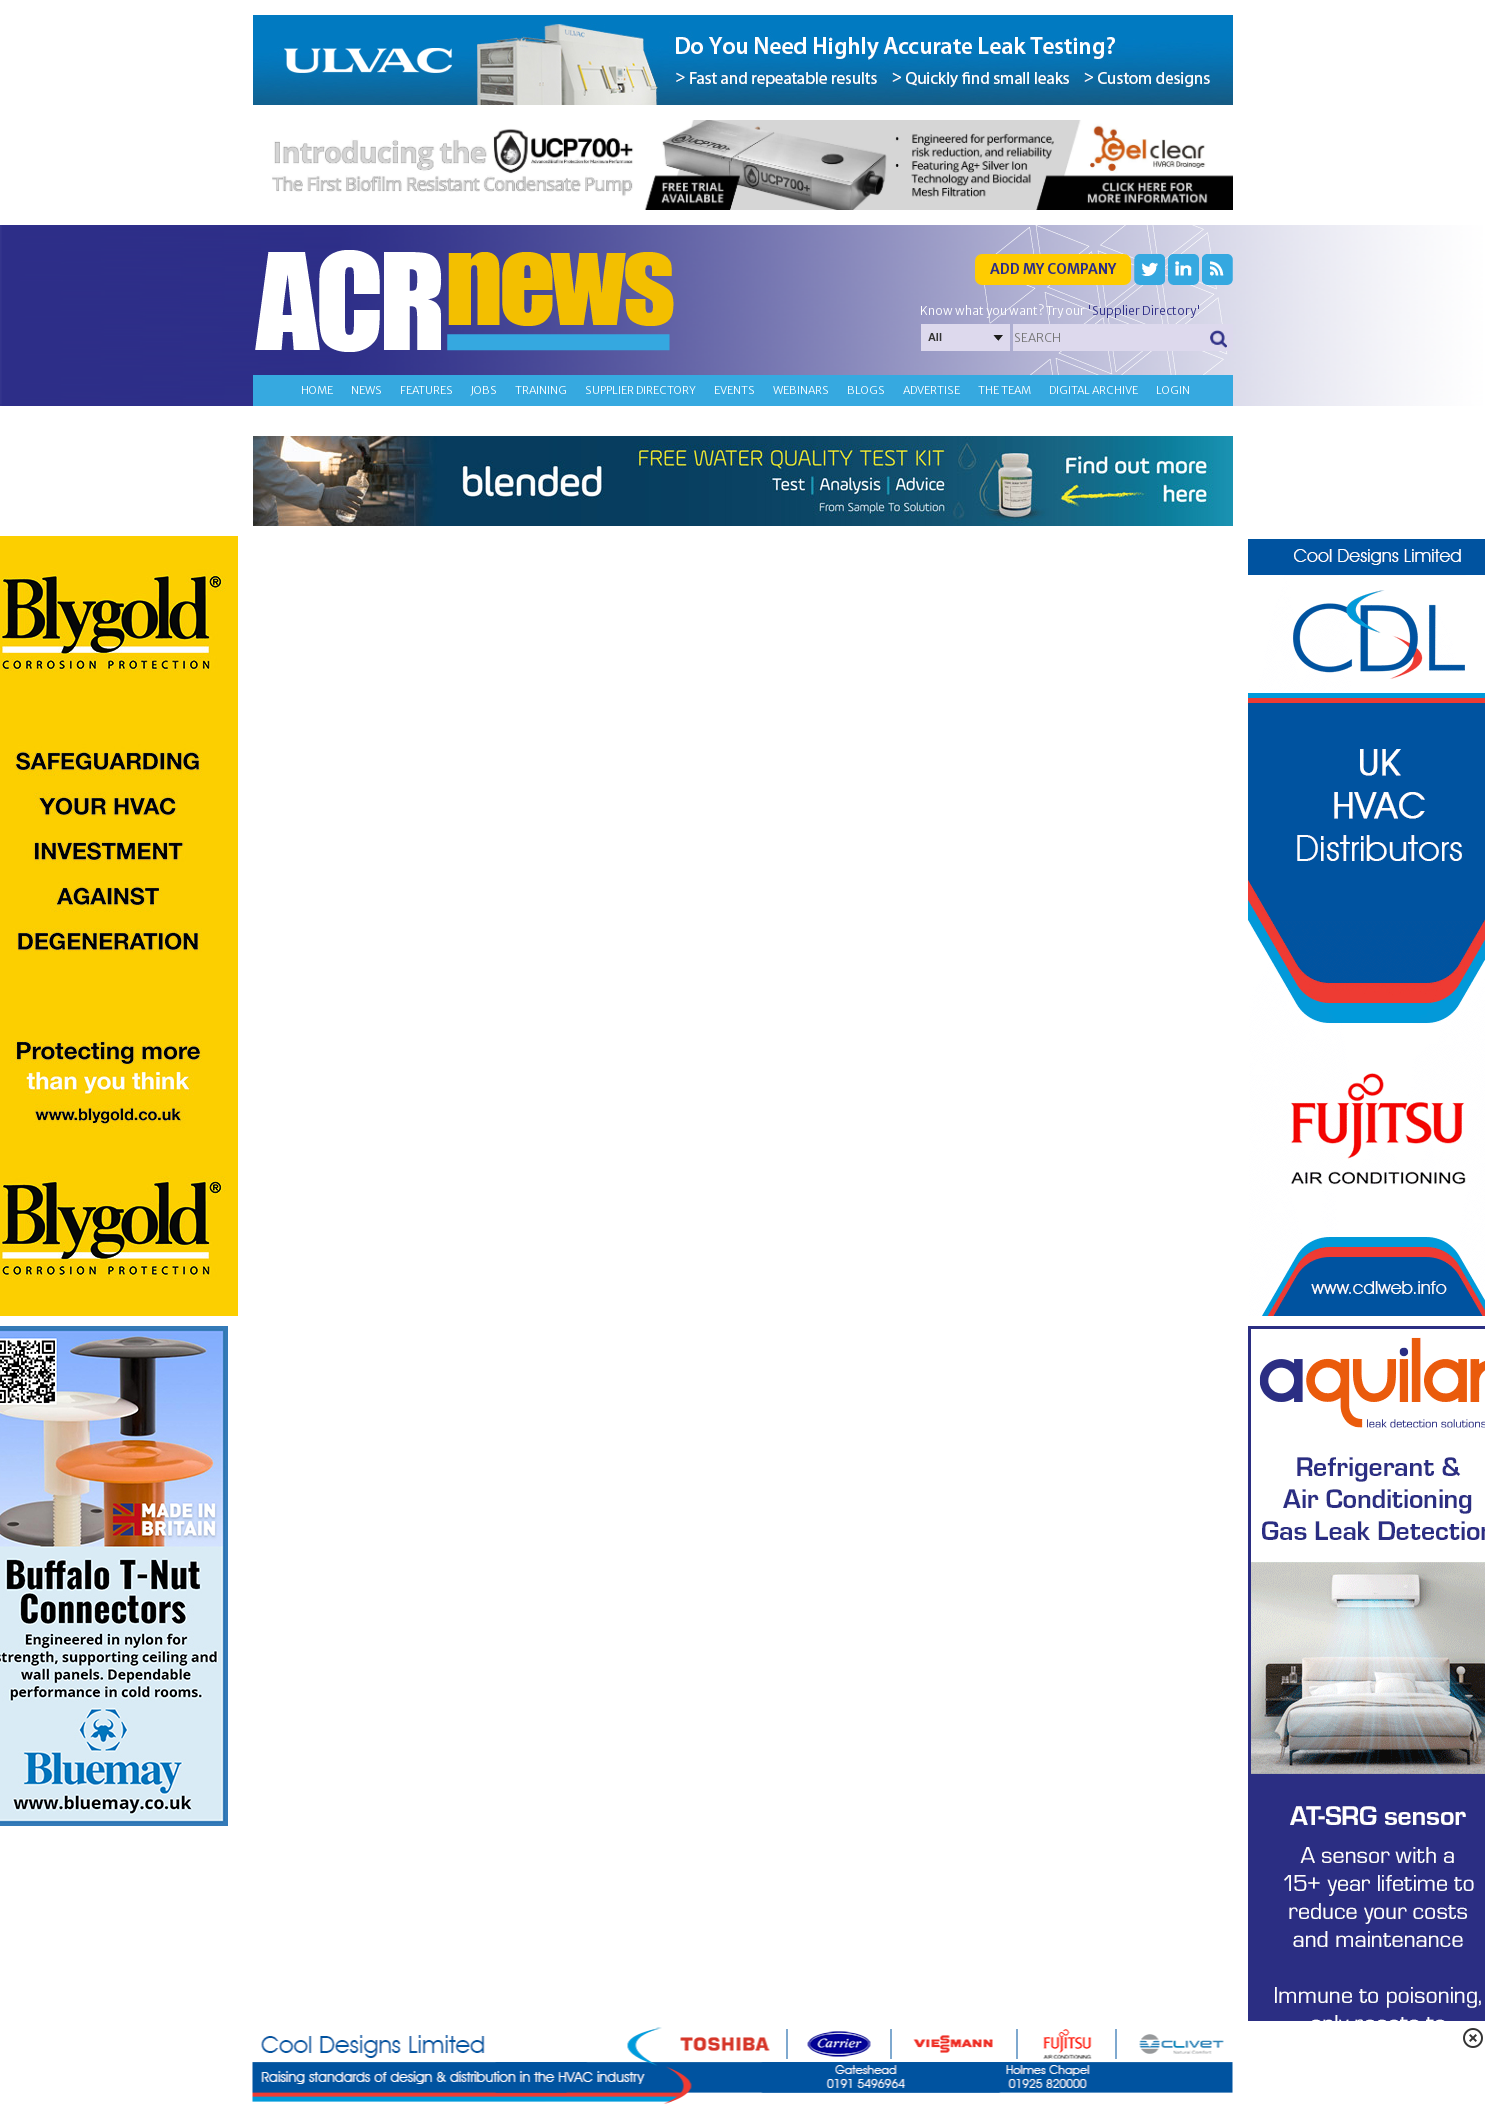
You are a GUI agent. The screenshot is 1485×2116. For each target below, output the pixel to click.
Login (1173, 390)
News (366, 390)
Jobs (484, 390)
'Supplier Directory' (1144, 310)
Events (734, 390)
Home (317, 390)
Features (426, 390)
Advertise (931, 390)
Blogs (866, 390)
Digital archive (1093, 390)
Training (541, 390)
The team (1004, 390)
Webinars (801, 390)
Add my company (1053, 269)
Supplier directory (640, 390)
